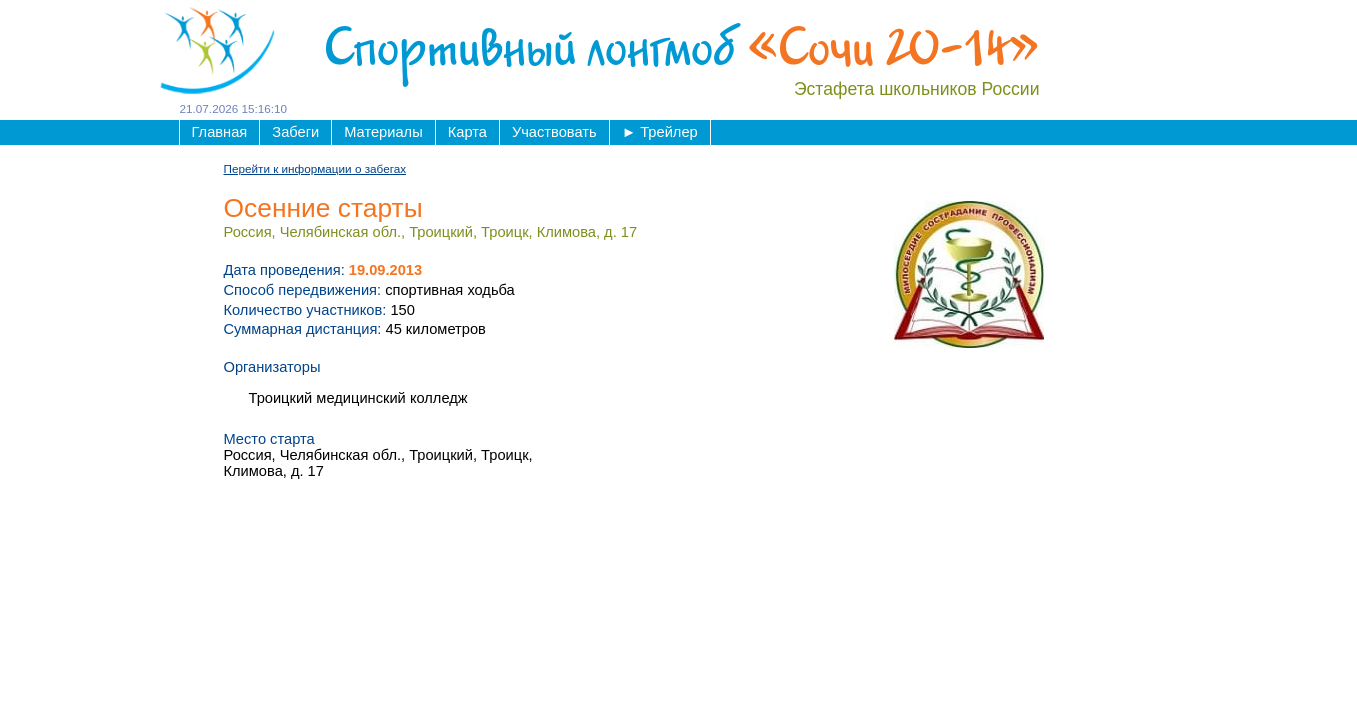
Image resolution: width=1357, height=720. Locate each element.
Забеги (295, 132)
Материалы (383, 132)
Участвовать (554, 132)
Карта (467, 132)
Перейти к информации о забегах (315, 168)
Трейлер (660, 132)
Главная (220, 132)
